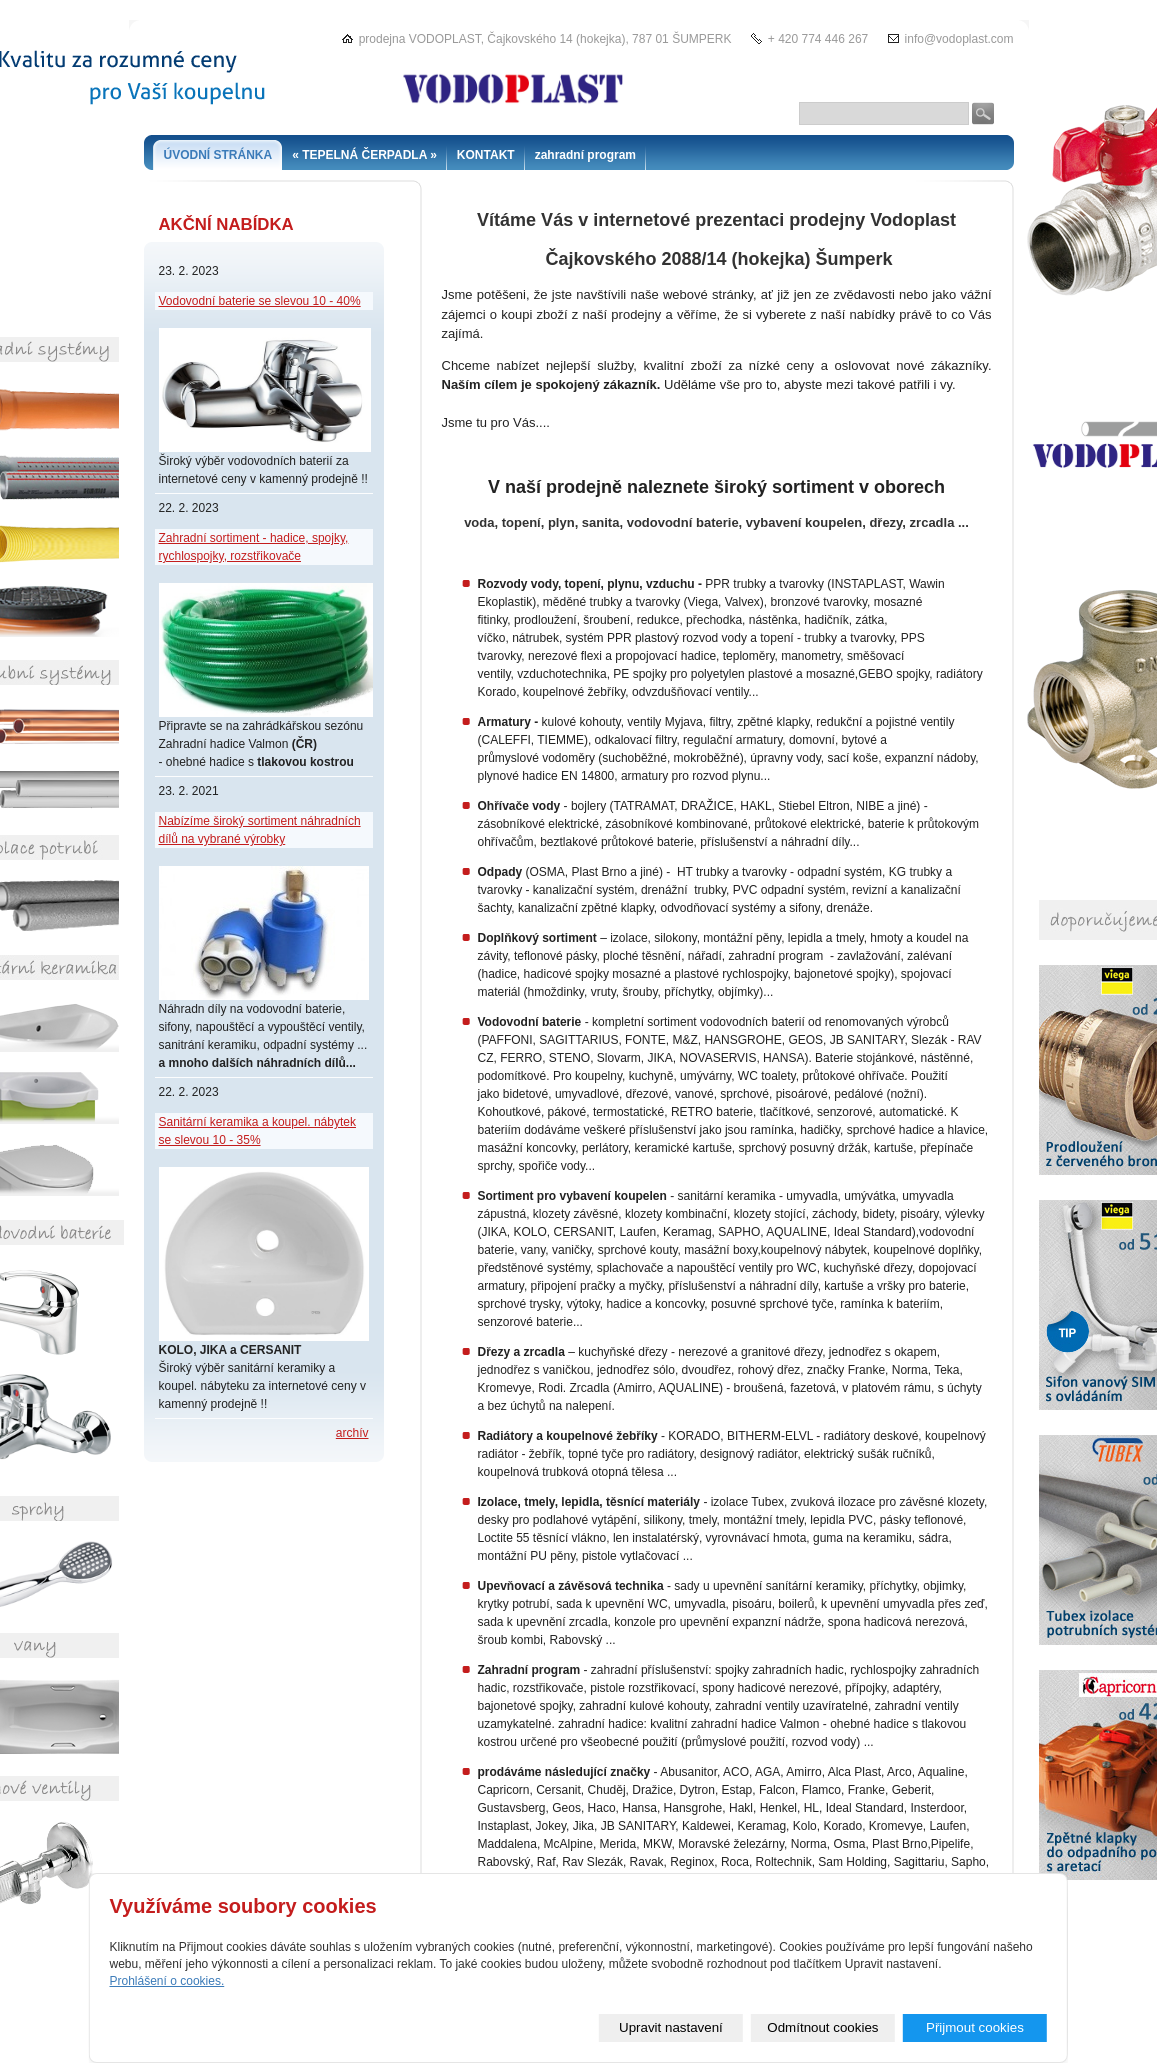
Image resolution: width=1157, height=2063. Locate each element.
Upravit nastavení (671, 2027)
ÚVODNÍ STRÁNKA (218, 155)
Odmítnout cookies (822, 2027)
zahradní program (585, 155)
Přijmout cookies (975, 2027)
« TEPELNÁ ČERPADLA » (364, 155)
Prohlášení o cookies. (167, 1981)
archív (352, 1433)
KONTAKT (486, 155)
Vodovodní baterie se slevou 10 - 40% (260, 301)
